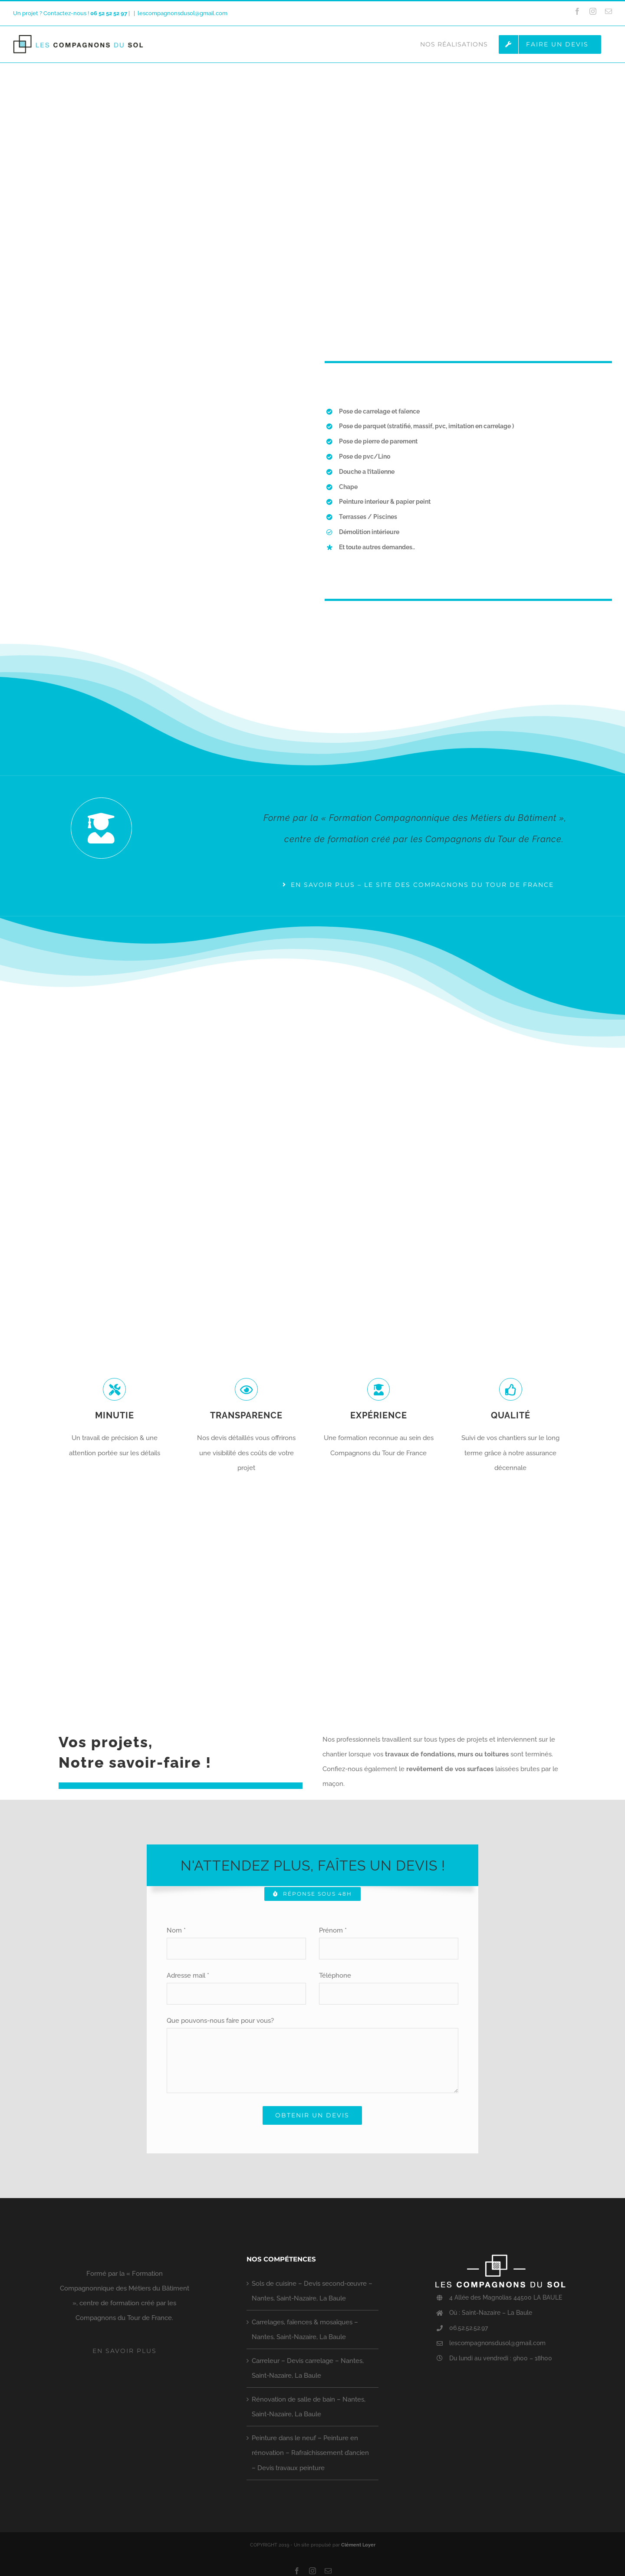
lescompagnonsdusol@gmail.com (182, 13)
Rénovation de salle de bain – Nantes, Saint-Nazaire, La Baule (308, 2407)
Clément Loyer (358, 2545)
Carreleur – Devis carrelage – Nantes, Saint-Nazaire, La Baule (308, 2368)
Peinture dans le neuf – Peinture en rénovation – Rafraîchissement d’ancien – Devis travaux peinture (310, 2452)
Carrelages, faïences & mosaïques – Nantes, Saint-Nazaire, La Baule (305, 2329)
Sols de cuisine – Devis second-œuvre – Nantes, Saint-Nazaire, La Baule (312, 2291)
